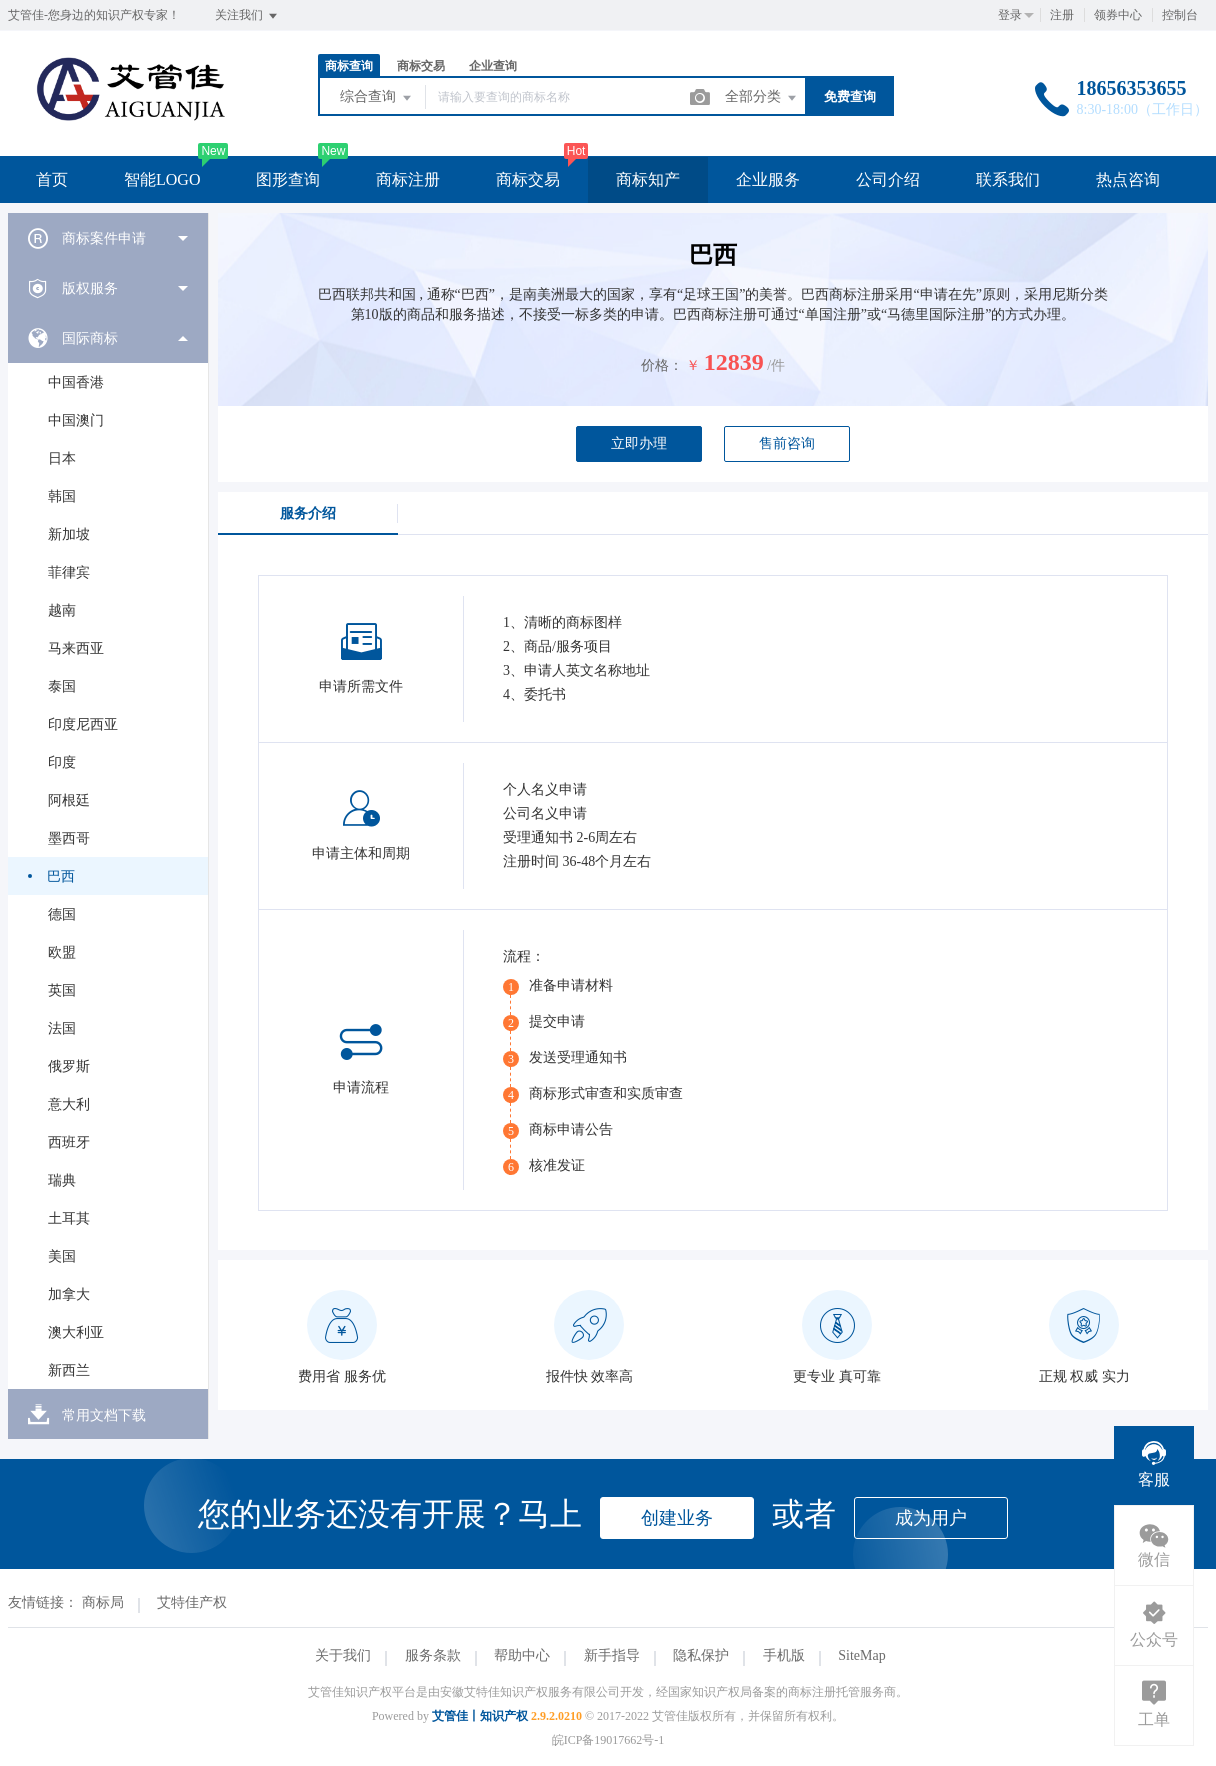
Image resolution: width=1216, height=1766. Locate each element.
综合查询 (377, 98)
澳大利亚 (76, 1332)
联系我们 (1008, 179)
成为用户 (931, 1518)
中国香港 (76, 382)
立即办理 (639, 443)
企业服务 (768, 179)
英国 (62, 990)
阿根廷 (69, 800)
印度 (62, 762)
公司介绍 (888, 179)
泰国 (62, 686)
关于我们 (343, 1655)
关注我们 (247, 16)
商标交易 (421, 66)
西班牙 (69, 1142)
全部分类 (762, 98)
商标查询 (349, 66)
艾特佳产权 (192, 1602)
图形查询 (288, 179)
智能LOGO (162, 179)
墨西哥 (69, 838)
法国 (62, 1028)
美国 (62, 1256)
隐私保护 (701, 1655)
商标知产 (648, 179)
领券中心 (1118, 15)
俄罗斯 (69, 1066)
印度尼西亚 (83, 724)
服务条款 (433, 1655)
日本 (62, 458)
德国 (62, 914)
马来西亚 (76, 648)
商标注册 (408, 179)
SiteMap (861, 1655)
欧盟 (62, 952)
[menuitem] (108, 238)
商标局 (103, 1602)
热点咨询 (1128, 179)
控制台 (1180, 15)
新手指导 (612, 1655)
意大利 (69, 1104)
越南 (62, 610)
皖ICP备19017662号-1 (608, 1740)
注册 (1062, 15)
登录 (1010, 15)
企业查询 (493, 66)
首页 (52, 179)
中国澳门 (76, 420)
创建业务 (677, 1518)
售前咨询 (787, 443)
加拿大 (69, 1294)
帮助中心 (522, 1655)
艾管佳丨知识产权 (480, 1716)
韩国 (62, 496)
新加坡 (69, 534)
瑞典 (62, 1180)
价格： (662, 365)
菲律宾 (69, 572)
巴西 (61, 876)
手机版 (784, 1655)
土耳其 (69, 1218)
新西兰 (69, 1370)
